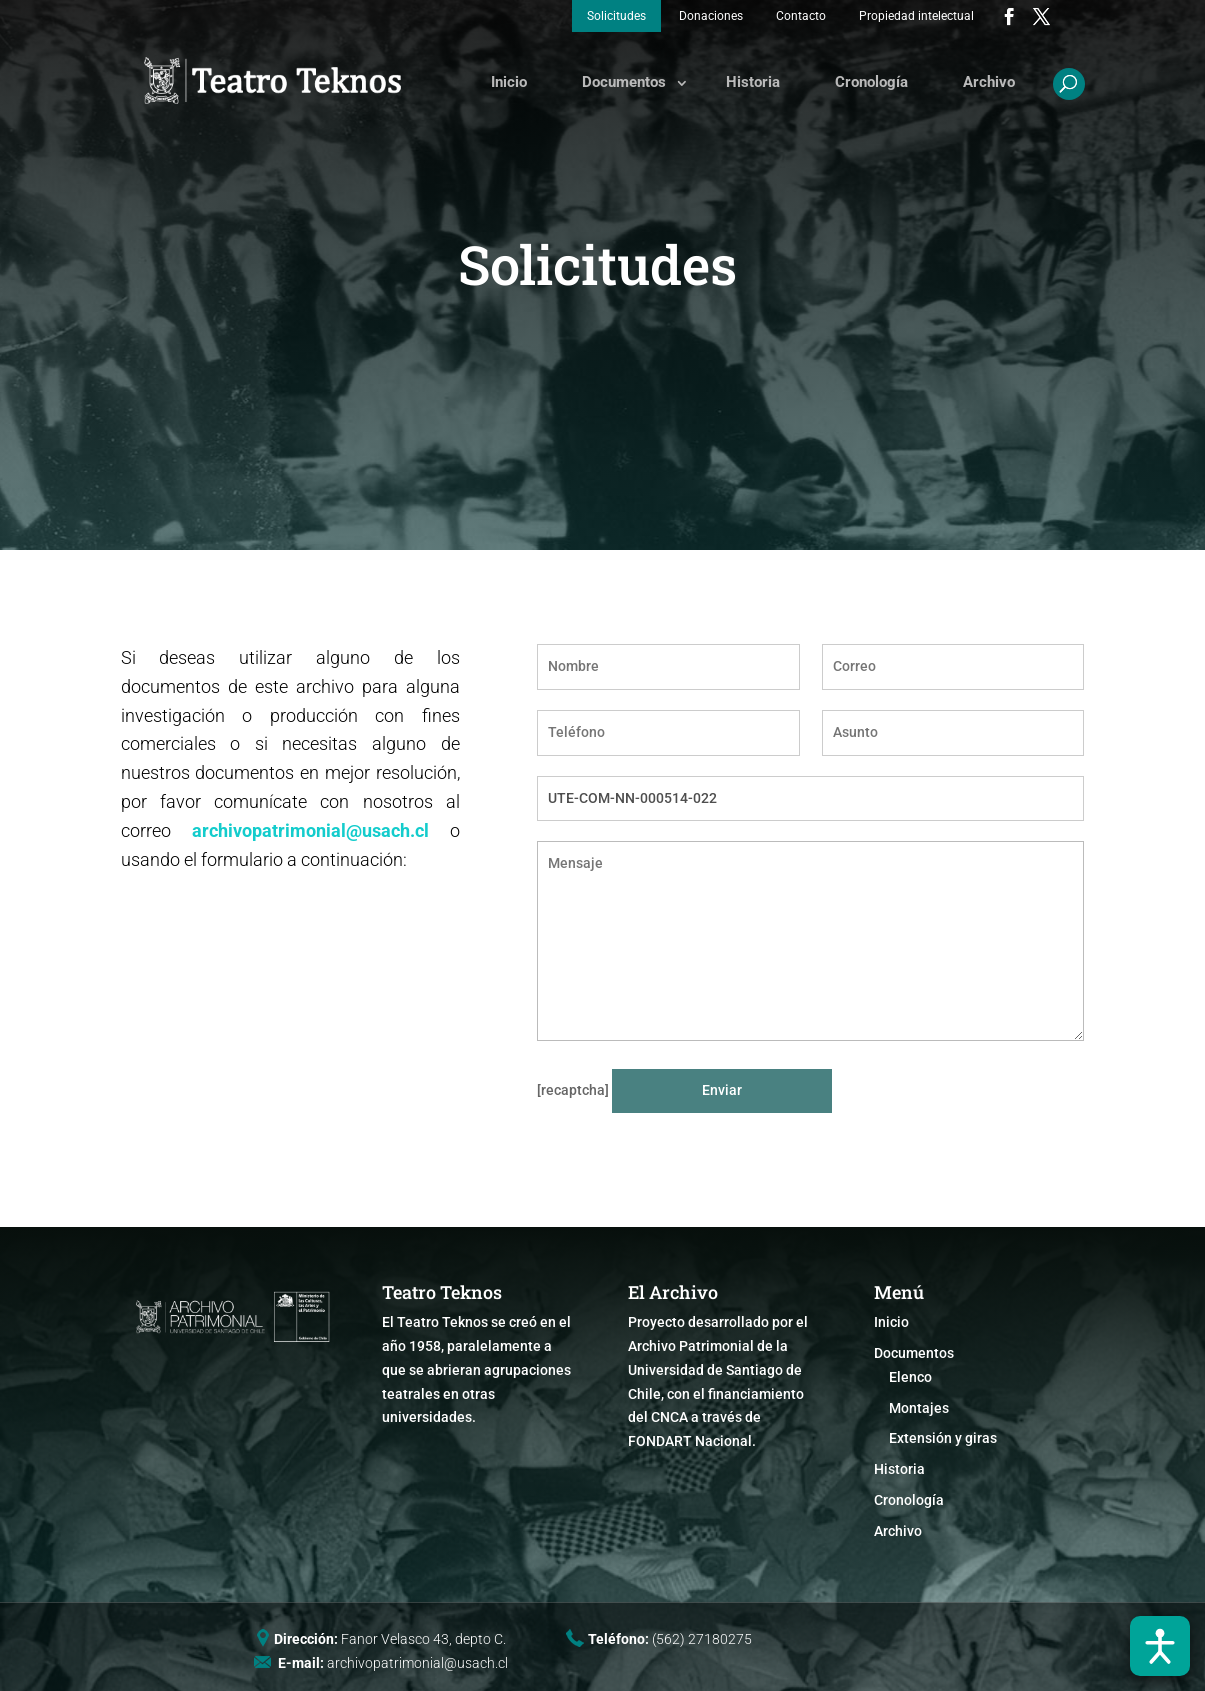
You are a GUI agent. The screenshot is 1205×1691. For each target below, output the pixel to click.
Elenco (910, 1377)
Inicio (509, 82)
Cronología (871, 82)
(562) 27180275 (702, 1639)
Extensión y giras (943, 1438)
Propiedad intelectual (916, 16)
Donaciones (711, 16)
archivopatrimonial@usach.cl (310, 830)
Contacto (801, 16)
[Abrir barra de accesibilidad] (1160, 1646)
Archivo (989, 82)
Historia (753, 82)
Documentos (624, 82)
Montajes (919, 1408)
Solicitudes (616, 16)
